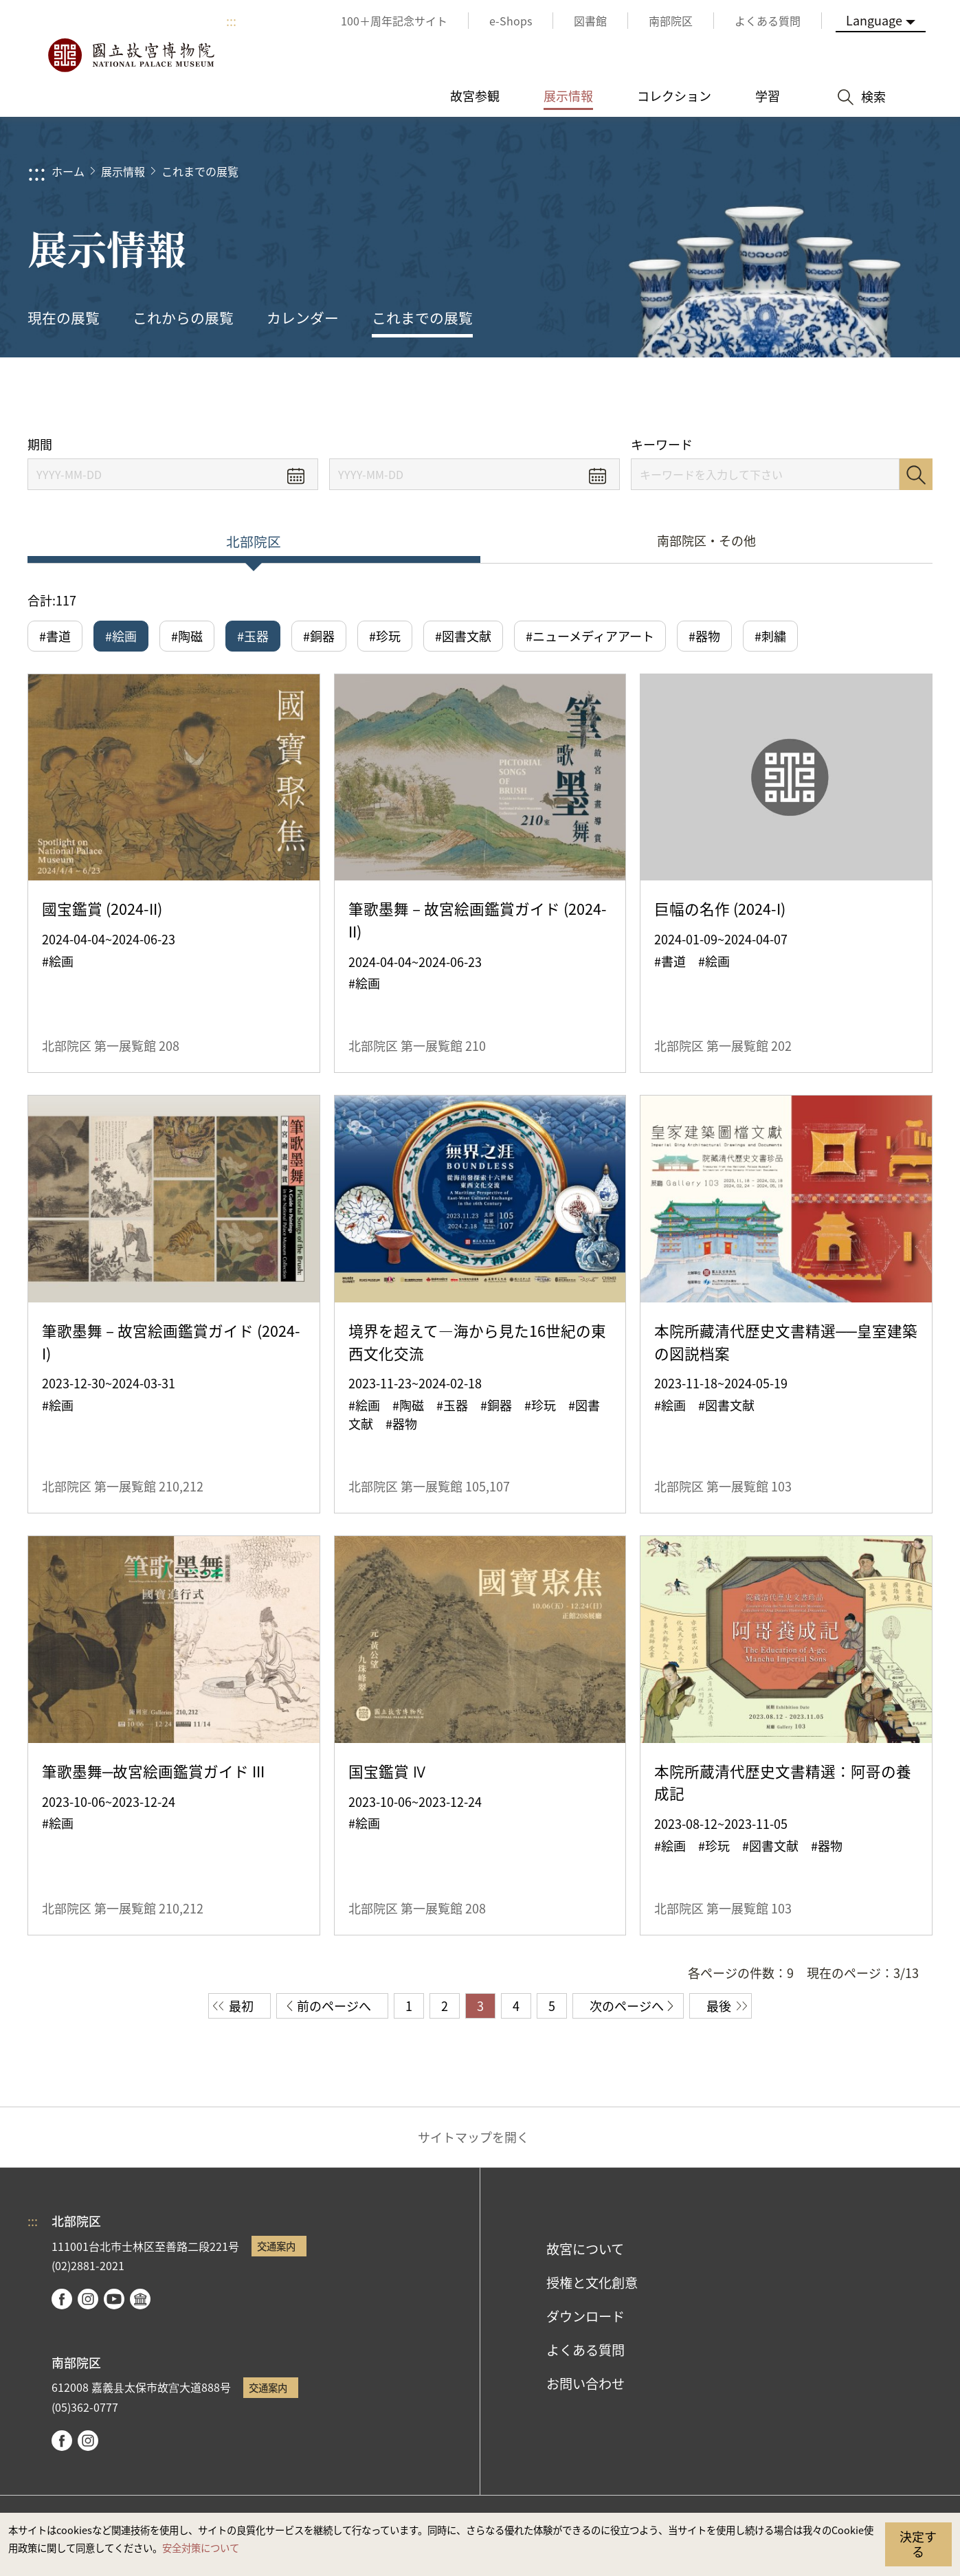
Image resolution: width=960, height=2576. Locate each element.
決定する (918, 2543)
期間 (39, 444)
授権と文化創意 (592, 2282)
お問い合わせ (585, 2383)
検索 (916, 474)
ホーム (68, 171)
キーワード (662, 444)
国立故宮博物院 (130, 55)
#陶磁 (187, 636)
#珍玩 (385, 636)
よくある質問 (585, 2350)
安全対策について (200, 2547)
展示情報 (123, 171)
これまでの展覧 (199, 171)
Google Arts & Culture (140, 2299)
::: (231, 21)
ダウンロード (585, 2316)
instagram (88, 2299)
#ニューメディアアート (590, 636)
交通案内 (276, 2246)
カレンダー (303, 317)
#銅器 (319, 636)
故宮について (585, 2248)
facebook (62, 2299)
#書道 (55, 636)
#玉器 (253, 636)
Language (874, 20)
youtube (114, 2299)
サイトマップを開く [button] (473, 2137)
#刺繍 (770, 636)
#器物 (704, 636)
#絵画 (121, 636)
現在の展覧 (63, 317)
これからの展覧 (183, 317)
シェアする (796, 397)
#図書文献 (463, 636)
